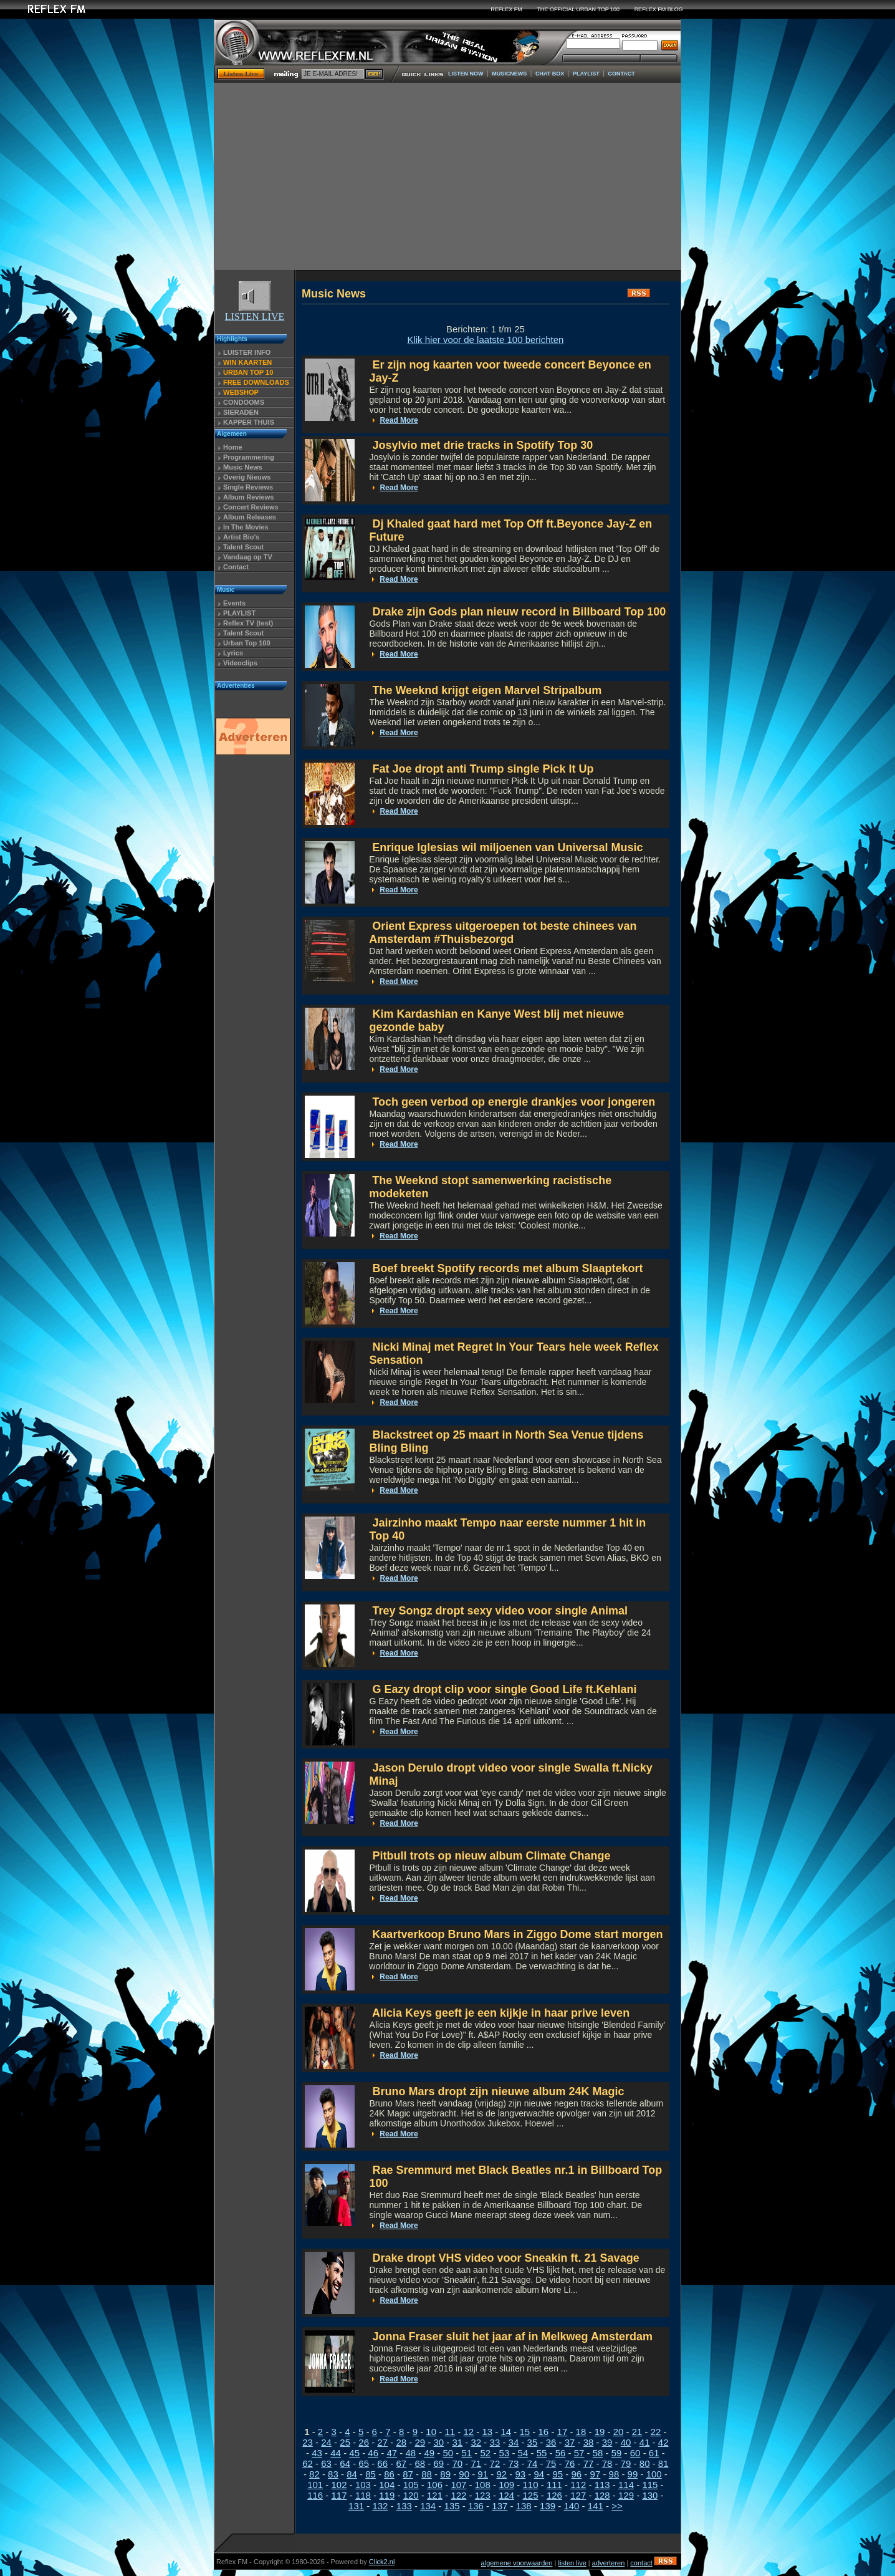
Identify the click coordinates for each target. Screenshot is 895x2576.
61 (654, 2453)
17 (562, 2431)
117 (339, 2495)
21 (637, 2431)
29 (419, 2442)
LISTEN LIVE (255, 312)
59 (616, 2453)
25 (345, 2442)
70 (457, 2463)
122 (458, 2495)
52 (486, 2453)
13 (487, 2431)
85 (370, 2474)
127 (578, 2495)
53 (504, 2453)
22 (656, 2431)
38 (588, 2442)
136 (476, 2506)
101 (315, 2484)
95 (557, 2474)
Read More (399, 420)
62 (307, 2463)
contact (641, 2563)
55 (542, 2453)
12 (468, 2431)
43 (317, 2453)
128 (602, 2495)
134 (428, 2506)
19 (600, 2431)
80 (644, 2463)
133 (404, 2506)
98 (614, 2474)
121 (435, 2495)
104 (387, 2484)
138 (524, 2506)
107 (458, 2484)
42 (663, 2442)
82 (314, 2474)
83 (333, 2474)
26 (363, 2442)
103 (363, 2484)
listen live (572, 2563)
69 (438, 2463)
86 (389, 2474)
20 (618, 2431)
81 (663, 2463)
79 (626, 2463)
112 (578, 2484)
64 (345, 2463)
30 (438, 2442)
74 (532, 2463)
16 (543, 2431)
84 (352, 2474)
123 (483, 2495)
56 (560, 2453)
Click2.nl (382, 2561)
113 (602, 2484)
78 (607, 2463)
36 (551, 2442)
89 (445, 2474)
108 (483, 2484)
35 (532, 2442)
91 (482, 2474)
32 (476, 2442)
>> (617, 2506)
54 (523, 2453)
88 (426, 2474)
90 (464, 2474)
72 (495, 2463)
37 (570, 2442)
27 (382, 2442)
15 (525, 2431)
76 (570, 2463)
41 (644, 2442)
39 (607, 2442)
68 (419, 2463)
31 (457, 2442)
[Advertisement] (447, 176)
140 (571, 2506)
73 (514, 2463)
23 (307, 2442)
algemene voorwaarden (517, 2563)
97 (595, 2474)
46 (373, 2453)
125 (530, 2495)
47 (391, 2453)
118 (363, 2495)
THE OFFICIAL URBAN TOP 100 (578, 9)
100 (654, 2474)
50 (448, 2453)
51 (467, 2453)
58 (598, 2453)
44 (335, 2453)
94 (539, 2474)
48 (410, 2453)
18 (581, 2431)
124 (506, 2495)
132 (380, 2506)
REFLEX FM (506, 9)
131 (356, 2506)
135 (452, 2506)
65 (363, 2463)
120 (411, 2495)
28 (401, 2442)
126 (554, 2495)
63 (326, 2463)
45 (354, 2453)
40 (626, 2442)
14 (505, 2431)
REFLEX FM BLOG (658, 9)
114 (626, 2484)
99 (633, 2474)
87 (408, 2474)
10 (431, 2431)
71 (476, 2463)
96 (577, 2474)
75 (551, 2463)
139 (547, 2506)
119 (387, 2495)
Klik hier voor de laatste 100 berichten (485, 339)
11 (449, 2431)
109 (506, 2484)
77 (588, 2463)
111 (554, 2484)
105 (411, 2484)
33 (495, 2442)
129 (626, 2495)
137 (499, 2506)
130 (650, 2495)
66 (382, 2463)
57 (579, 2453)
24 (326, 2442)
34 (514, 2442)
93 (520, 2474)
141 (595, 2506)
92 (501, 2474)
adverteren (608, 2563)
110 (530, 2484)
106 (435, 2484)
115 (650, 2484)
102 (339, 2484)
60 (635, 2453)
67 (401, 2463)
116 (315, 2495)
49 (429, 2453)
